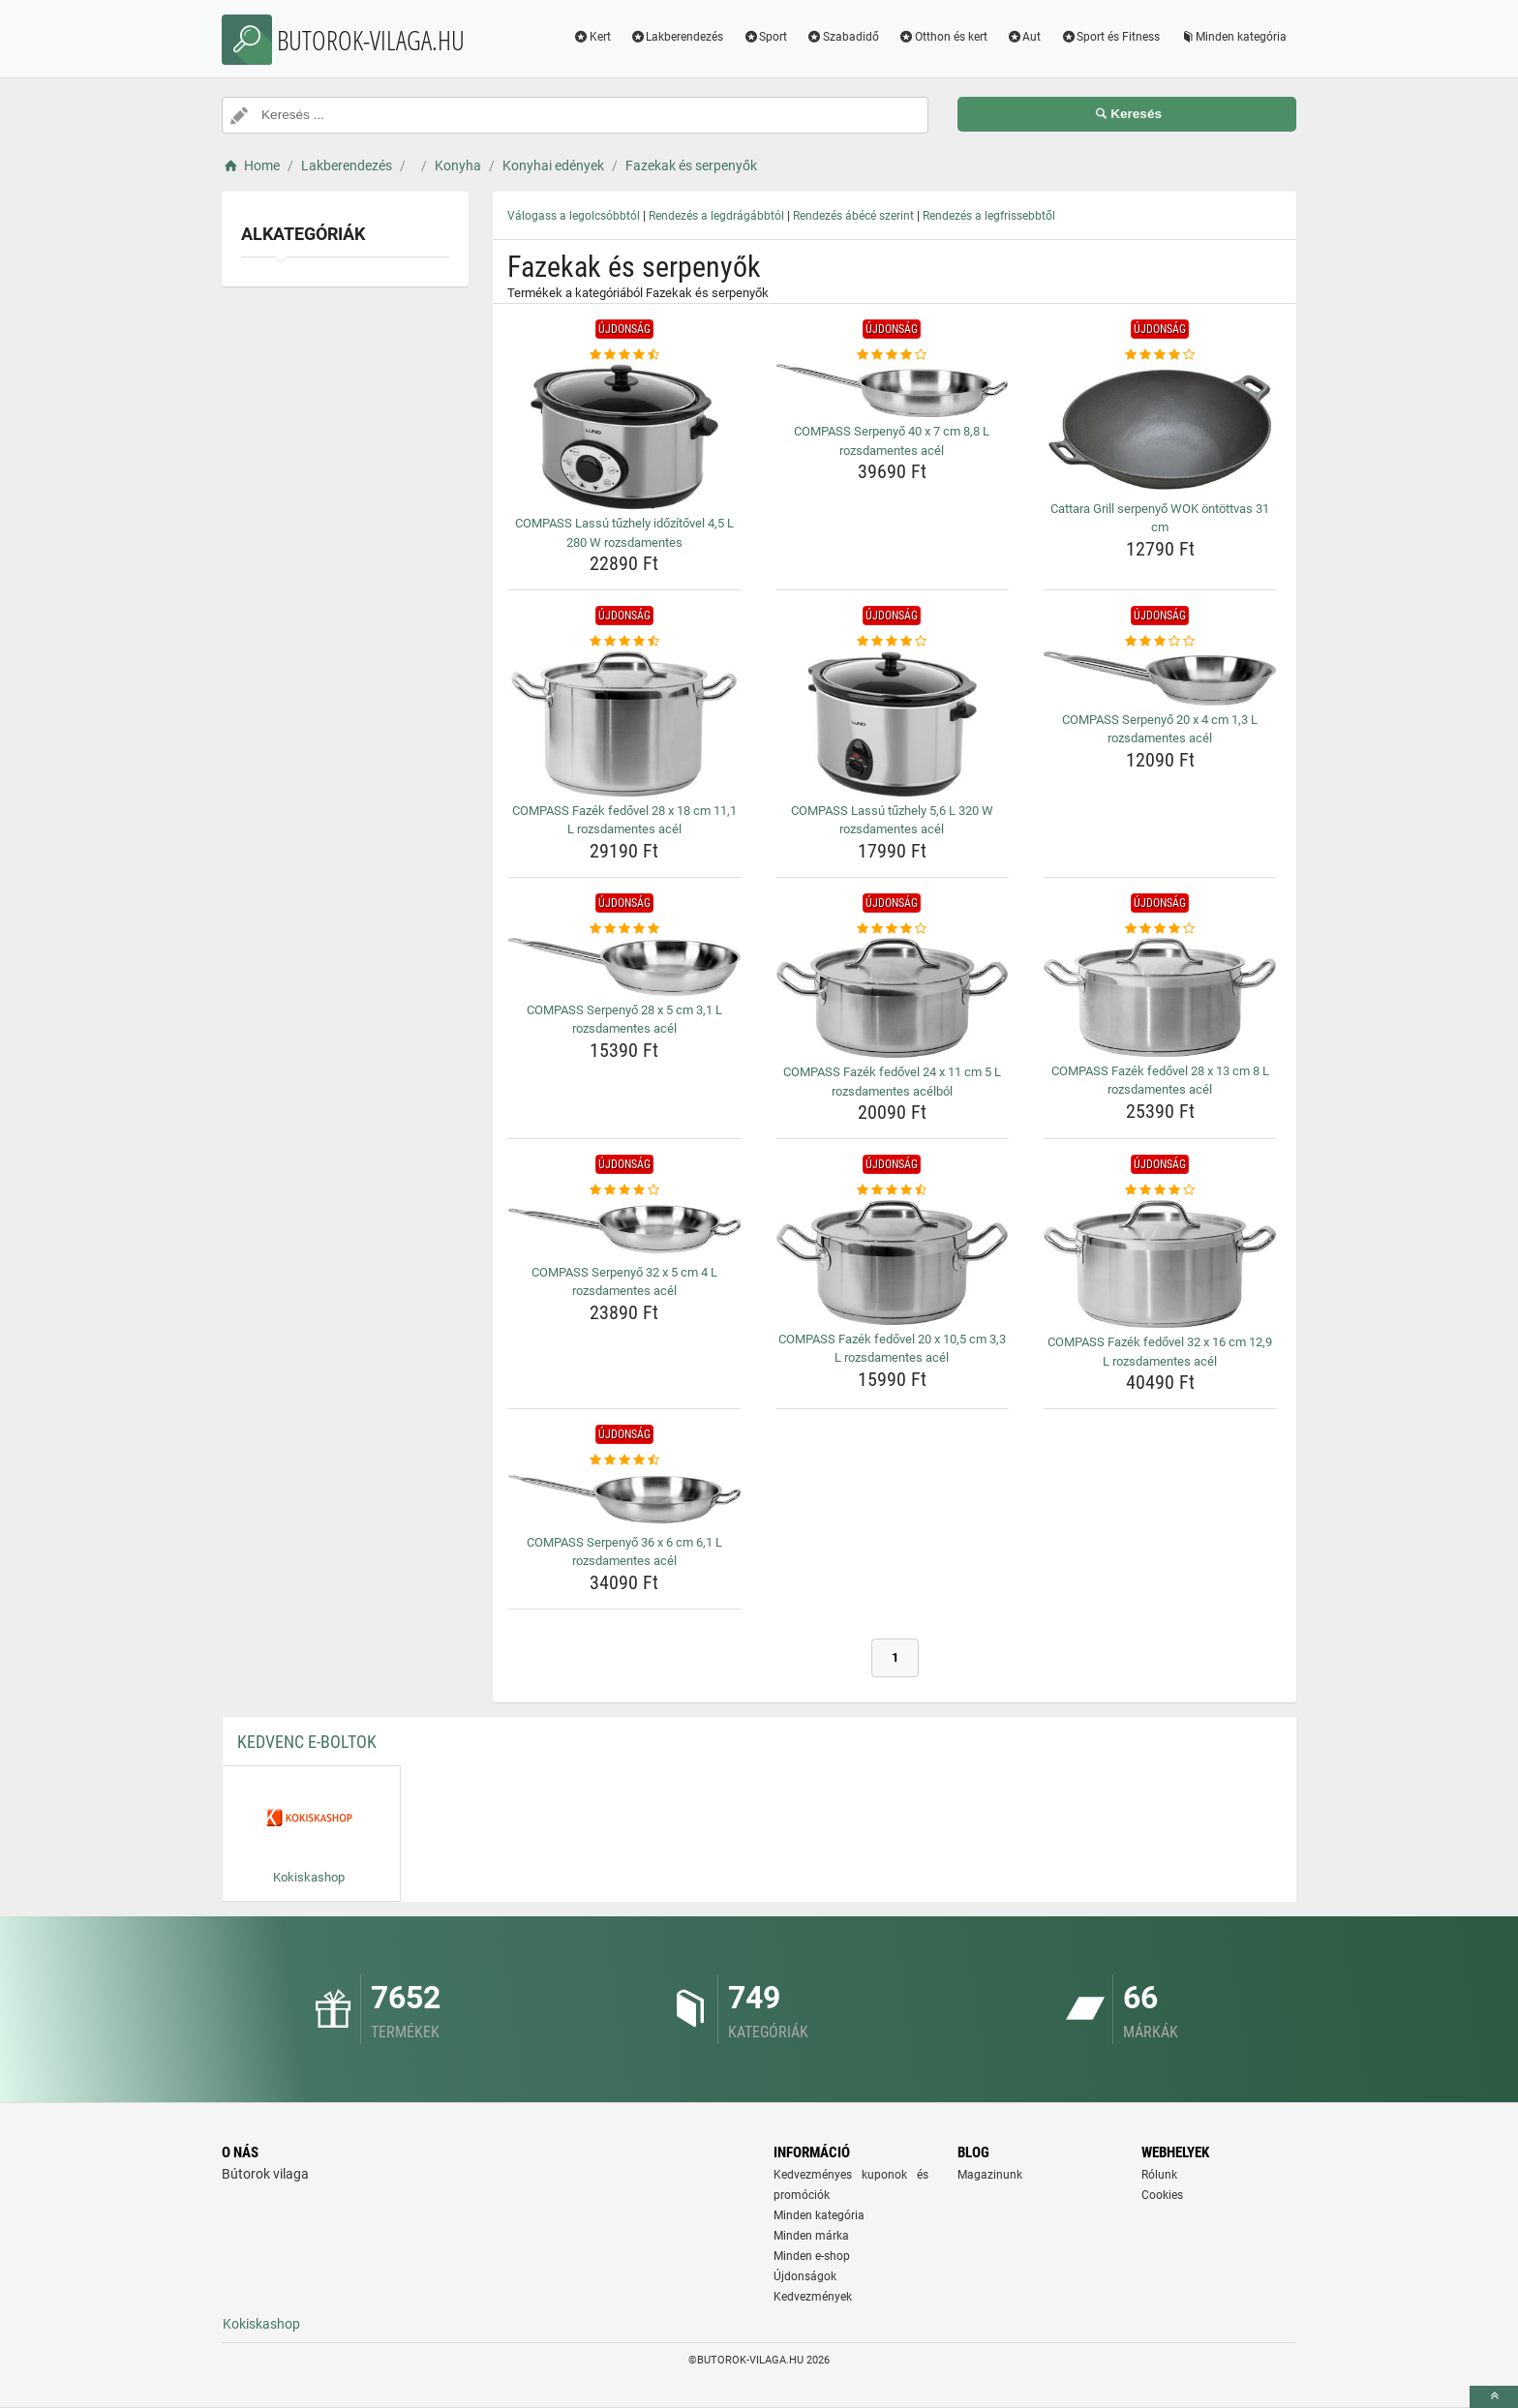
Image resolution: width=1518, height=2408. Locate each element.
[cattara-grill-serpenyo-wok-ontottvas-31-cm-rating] (1160, 355)
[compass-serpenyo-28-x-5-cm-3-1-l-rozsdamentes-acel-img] (624, 967)
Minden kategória (1233, 37)
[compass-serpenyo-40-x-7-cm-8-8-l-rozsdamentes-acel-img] (892, 390)
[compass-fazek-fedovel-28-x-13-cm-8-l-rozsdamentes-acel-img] (1160, 997)
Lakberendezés (677, 37)
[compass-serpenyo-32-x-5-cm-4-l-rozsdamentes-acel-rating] (624, 1190)
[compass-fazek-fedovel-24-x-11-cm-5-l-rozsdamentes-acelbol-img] (892, 998)
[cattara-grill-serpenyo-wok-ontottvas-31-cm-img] (1160, 429)
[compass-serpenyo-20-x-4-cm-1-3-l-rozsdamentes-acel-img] (1160, 678)
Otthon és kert (942, 37)
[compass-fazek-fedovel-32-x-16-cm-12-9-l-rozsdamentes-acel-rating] (1160, 1190)
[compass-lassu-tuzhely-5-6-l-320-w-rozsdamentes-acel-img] (892, 724)
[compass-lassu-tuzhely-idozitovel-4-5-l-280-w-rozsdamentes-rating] (624, 355)
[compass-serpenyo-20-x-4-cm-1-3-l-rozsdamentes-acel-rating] (1160, 641)
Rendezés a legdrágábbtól (716, 216)
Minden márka (811, 2235)
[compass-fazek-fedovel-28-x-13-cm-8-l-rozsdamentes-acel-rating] (1160, 929)
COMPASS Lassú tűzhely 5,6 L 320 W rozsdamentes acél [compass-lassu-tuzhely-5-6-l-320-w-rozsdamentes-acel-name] (892, 820)
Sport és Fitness (1110, 37)
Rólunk (1159, 2175)
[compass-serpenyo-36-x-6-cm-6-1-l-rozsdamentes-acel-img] (624, 1499)
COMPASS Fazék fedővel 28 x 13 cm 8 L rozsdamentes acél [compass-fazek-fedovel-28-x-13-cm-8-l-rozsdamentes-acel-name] (1160, 1081)
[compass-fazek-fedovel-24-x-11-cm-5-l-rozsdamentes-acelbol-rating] (892, 929)
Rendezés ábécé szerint (853, 216)
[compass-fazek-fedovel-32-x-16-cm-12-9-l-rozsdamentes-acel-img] (1160, 1264)
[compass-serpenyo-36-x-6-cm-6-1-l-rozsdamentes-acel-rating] (624, 1460)
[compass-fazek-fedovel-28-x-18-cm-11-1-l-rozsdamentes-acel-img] (624, 724)
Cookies (1162, 2195)
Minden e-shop (812, 2256)
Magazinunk (989, 2175)
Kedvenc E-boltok (307, 1741)
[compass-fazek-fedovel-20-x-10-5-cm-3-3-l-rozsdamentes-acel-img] (892, 1262)
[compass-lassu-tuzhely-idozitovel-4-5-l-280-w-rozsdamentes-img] (624, 436)
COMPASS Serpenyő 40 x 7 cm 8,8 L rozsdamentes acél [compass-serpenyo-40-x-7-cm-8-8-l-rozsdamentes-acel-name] (891, 441)
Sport (765, 37)
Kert (592, 37)
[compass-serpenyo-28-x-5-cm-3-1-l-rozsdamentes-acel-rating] (624, 929)
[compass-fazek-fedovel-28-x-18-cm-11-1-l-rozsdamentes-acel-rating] (624, 641)
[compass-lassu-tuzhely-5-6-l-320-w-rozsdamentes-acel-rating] (892, 641)
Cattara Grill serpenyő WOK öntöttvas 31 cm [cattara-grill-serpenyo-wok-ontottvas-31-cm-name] (1159, 518)
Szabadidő (842, 37)
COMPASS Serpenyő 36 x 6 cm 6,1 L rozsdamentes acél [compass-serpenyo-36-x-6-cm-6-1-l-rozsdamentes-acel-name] (624, 1552)
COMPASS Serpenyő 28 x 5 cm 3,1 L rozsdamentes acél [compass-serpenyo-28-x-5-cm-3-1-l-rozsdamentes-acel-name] (624, 1020)
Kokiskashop (261, 2324)
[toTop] (1494, 2397)
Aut (1024, 37)
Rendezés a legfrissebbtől (989, 216)
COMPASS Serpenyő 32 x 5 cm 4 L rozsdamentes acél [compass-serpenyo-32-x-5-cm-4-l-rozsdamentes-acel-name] (624, 1282)
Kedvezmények (813, 2296)
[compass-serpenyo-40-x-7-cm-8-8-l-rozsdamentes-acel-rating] (892, 355)
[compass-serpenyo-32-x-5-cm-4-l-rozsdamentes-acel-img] (624, 1229)
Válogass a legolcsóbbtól (573, 216)
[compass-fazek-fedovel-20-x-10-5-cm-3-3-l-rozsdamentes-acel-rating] (892, 1190)
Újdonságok (805, 2276)
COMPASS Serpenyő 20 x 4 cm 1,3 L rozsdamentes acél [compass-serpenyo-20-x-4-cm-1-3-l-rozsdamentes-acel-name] (1160, 729)
